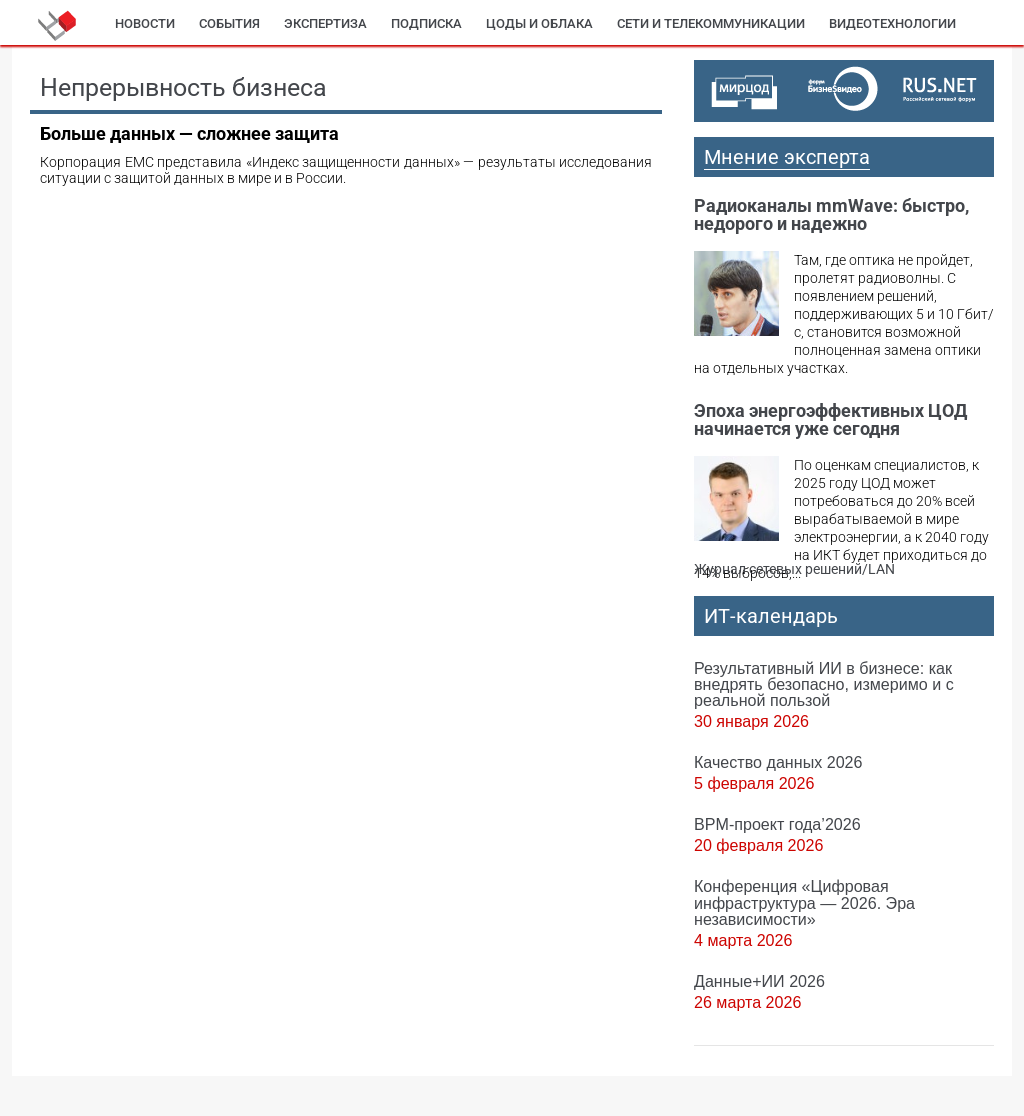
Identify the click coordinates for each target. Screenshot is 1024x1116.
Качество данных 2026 (778, 762)
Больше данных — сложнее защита (189, 133)
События (229, 23)
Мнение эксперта (787, 157)
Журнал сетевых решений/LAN (794, 569)
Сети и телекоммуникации (711, 23)
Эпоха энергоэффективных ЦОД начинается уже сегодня (830, 419)
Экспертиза (325, 23)
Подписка (426, 23)
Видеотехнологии (892, 23)
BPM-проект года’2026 (777, 824)
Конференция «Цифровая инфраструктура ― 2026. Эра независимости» (804, 902)
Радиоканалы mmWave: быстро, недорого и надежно (831, 214)
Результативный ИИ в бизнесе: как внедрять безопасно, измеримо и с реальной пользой (824, 684)
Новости (145, 23)
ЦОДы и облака (539, 23)
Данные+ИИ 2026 (759, 981)
